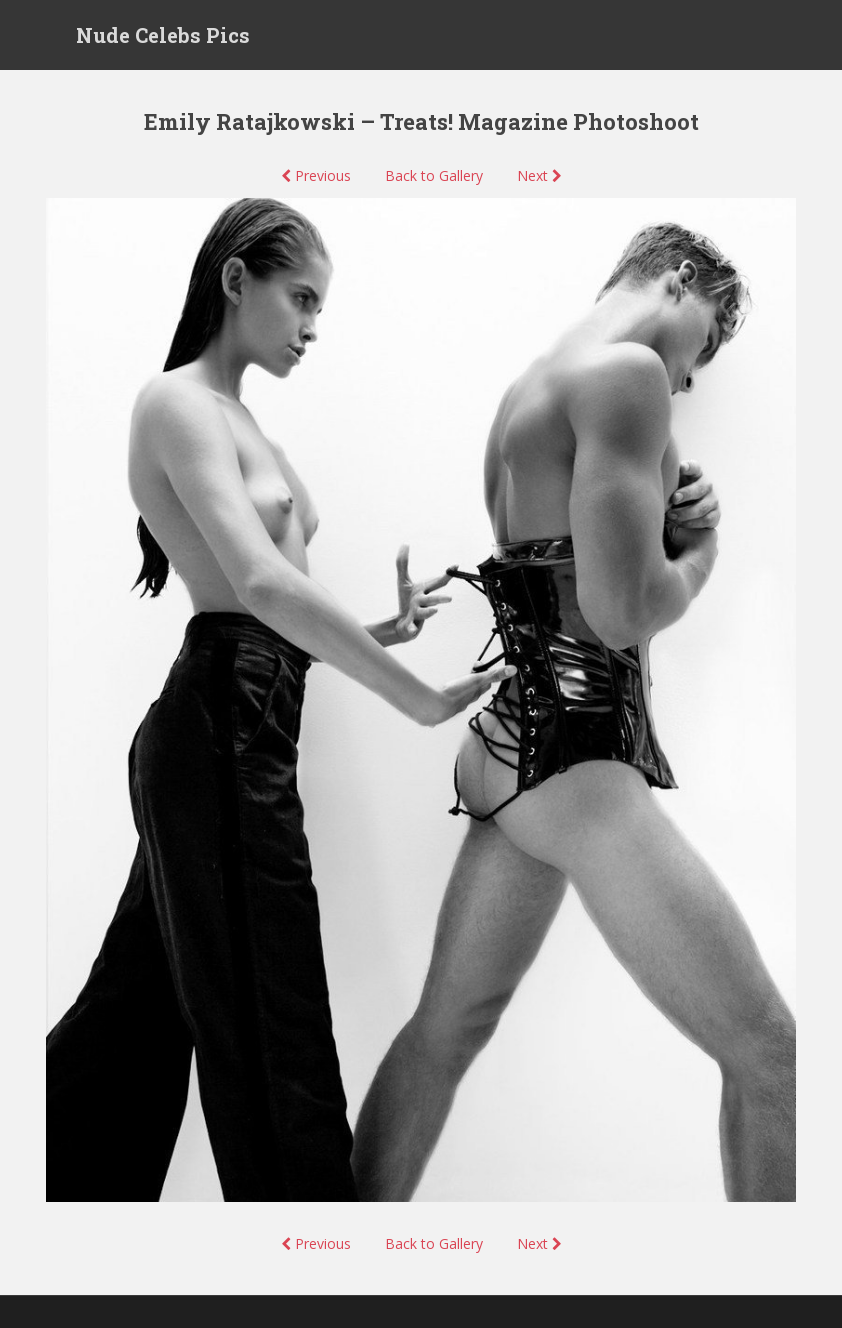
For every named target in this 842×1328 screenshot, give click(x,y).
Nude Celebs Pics (163, 35)
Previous (316, 175)
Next (539, 175)
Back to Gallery (434, 175)
